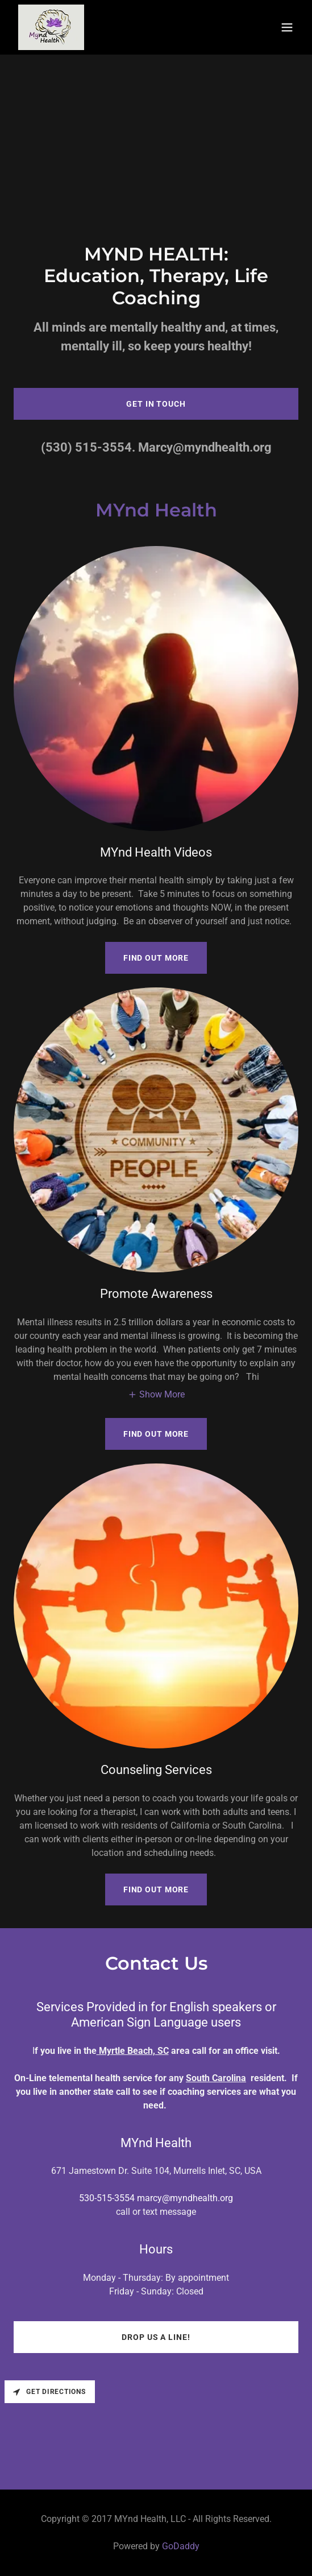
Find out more (156, 957)
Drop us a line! (156, 2337)
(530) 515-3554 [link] (86, 447)
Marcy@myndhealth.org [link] (205, 447)
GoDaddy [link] (180, 2546)
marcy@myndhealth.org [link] (185, 2198)
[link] (51, 27)
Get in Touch (156, 403)
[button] (287, 27)
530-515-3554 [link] (107, 2198)
